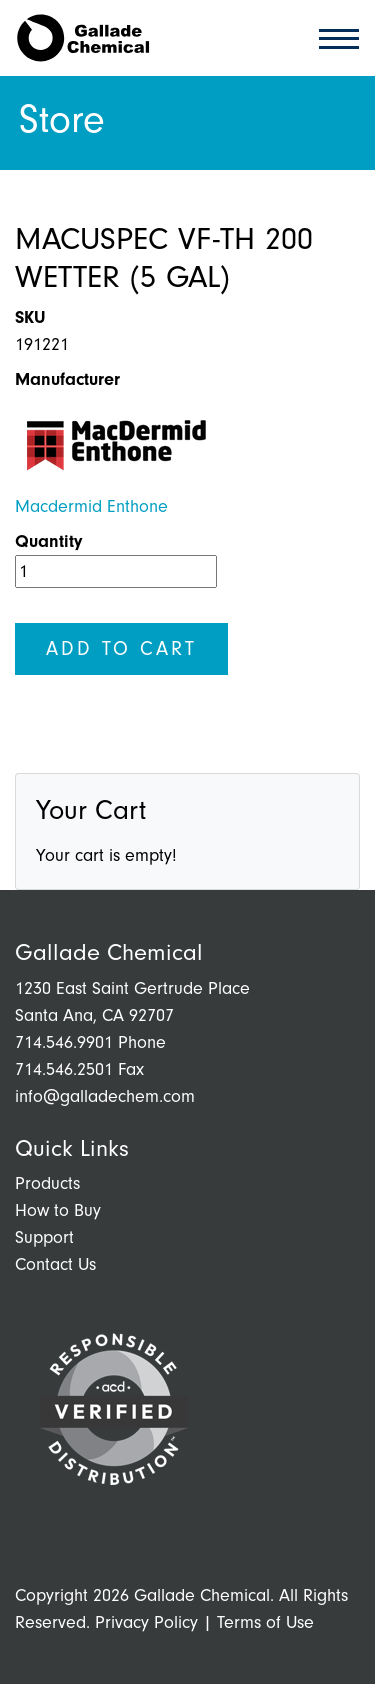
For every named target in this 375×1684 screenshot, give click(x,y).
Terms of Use (265, 1622)
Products (47, 1183)
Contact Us (55, 1264)
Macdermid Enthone (91, 506)
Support (44, 1237)
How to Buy (58, 1210)
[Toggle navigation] (333, 37)
